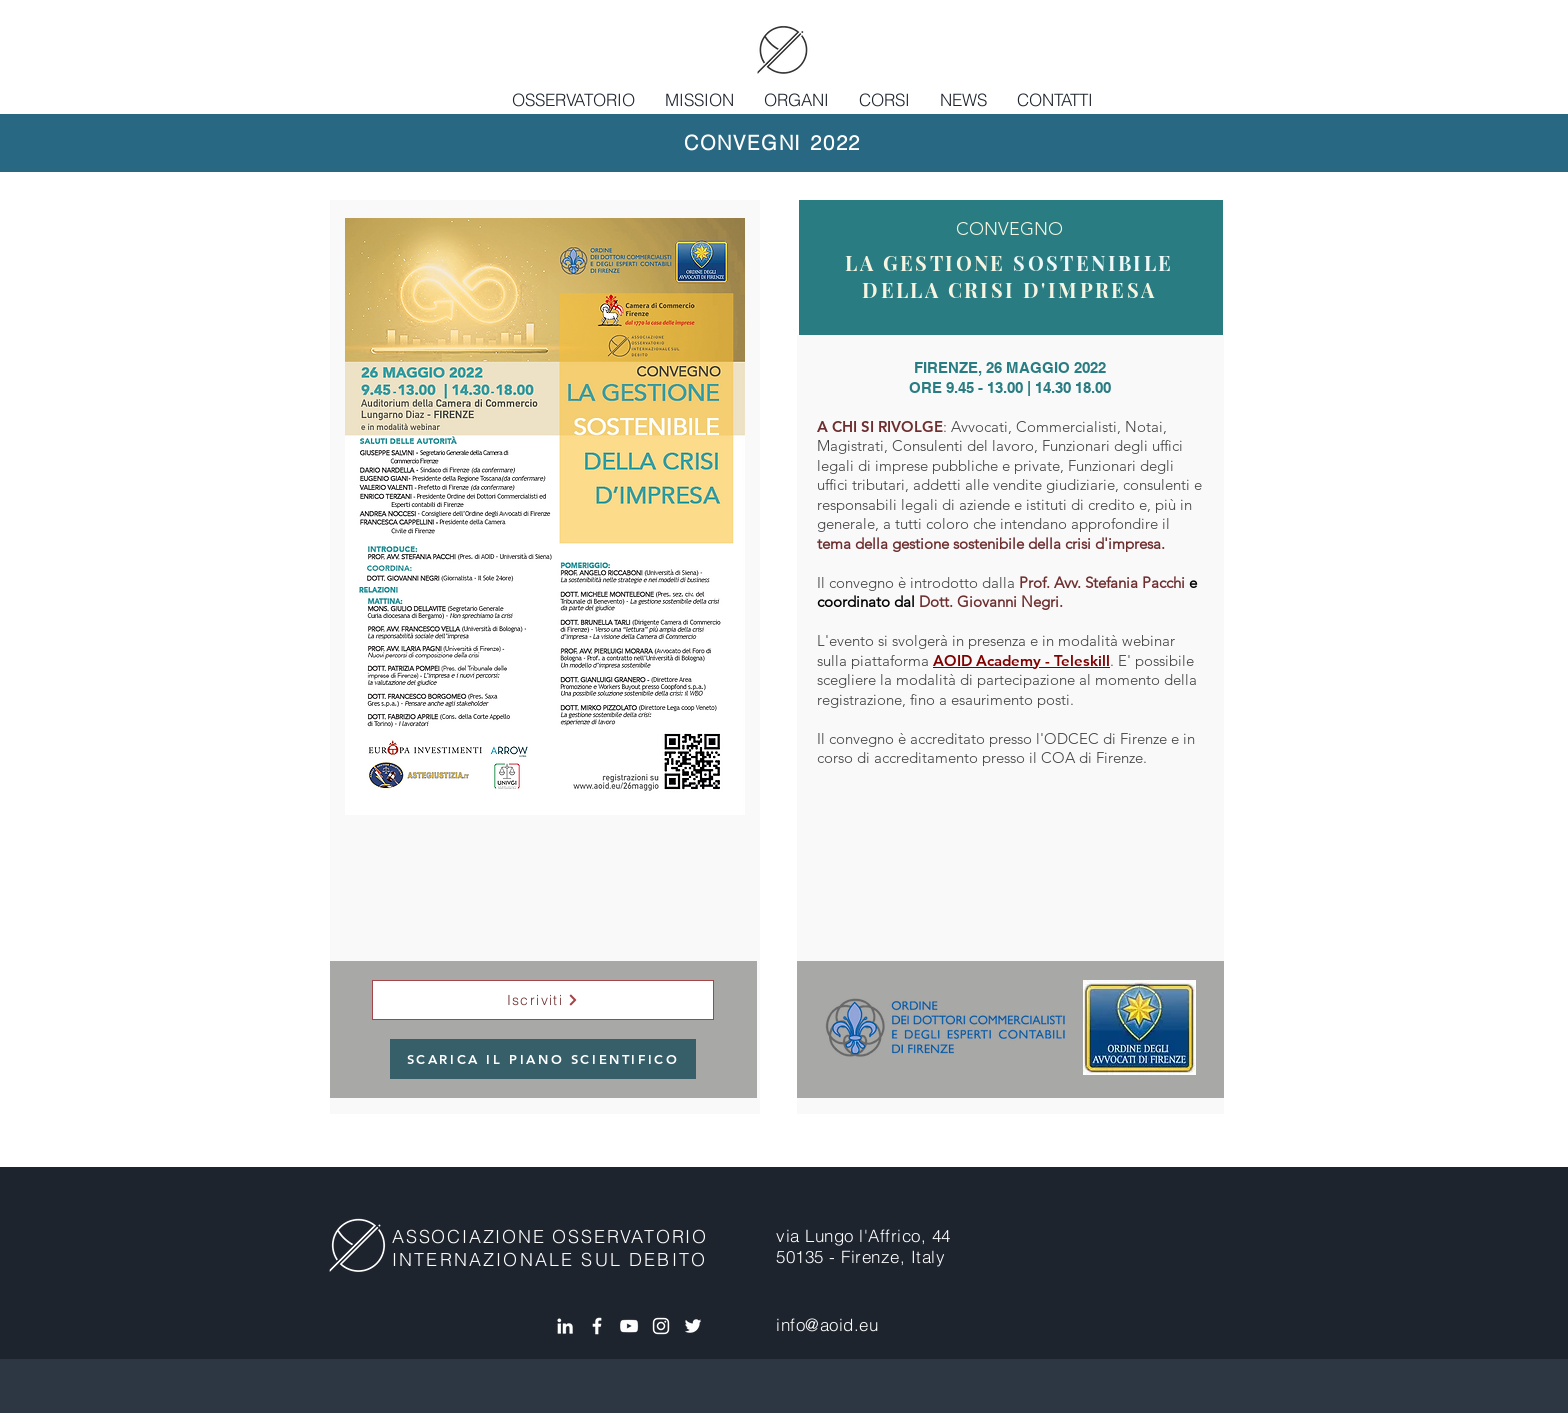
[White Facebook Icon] (597, 1326)
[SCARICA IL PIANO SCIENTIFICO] (543, 1059)
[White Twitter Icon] (693, 1326)
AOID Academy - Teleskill (1021, 660)
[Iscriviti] (543, 1000)
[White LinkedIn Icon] (565, 1326)
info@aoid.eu (827, 1324)
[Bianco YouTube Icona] (629, 1326)
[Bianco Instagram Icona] (661, 1326)
